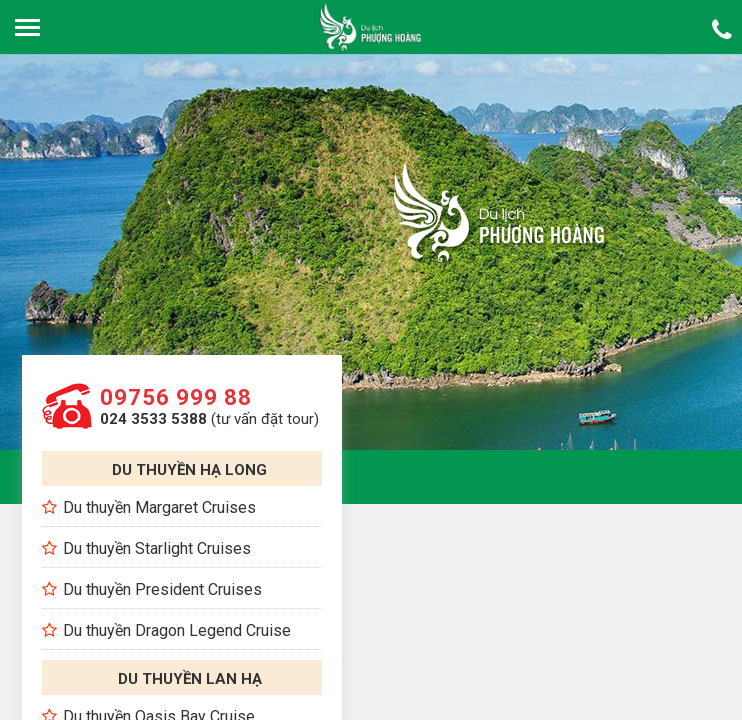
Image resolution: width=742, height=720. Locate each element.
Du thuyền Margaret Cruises (159, 507)
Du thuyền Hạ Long (189, 470)
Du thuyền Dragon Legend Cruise (177, 630)
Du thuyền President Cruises (162, 589)
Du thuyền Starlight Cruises (157, 548)
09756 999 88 (176, 397)
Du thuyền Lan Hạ (190, 679)
